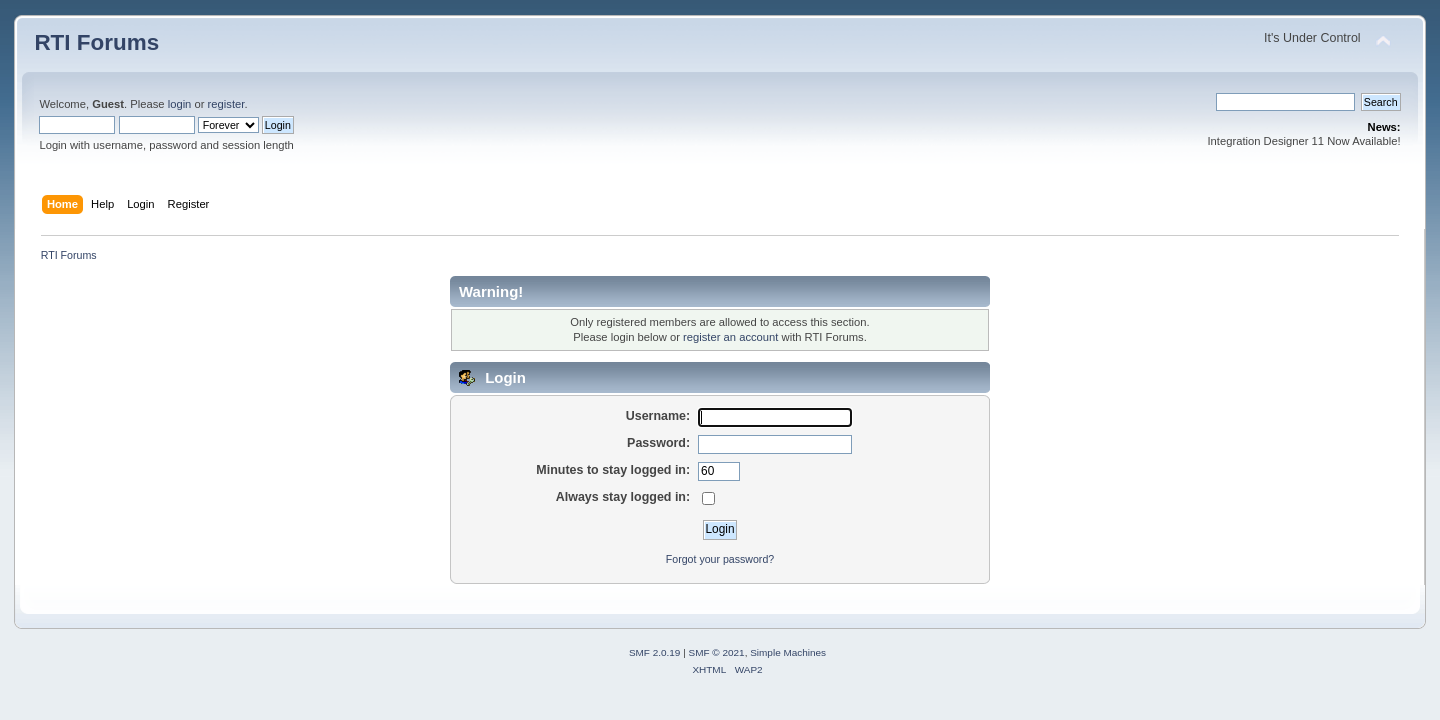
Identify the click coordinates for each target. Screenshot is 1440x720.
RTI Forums (96, 42)
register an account (730, 337)
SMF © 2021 (717, 652)
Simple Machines (788, 652)
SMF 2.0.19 (655, 652)
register (226, 104)
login (180, 104)
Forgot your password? (720, 559)
